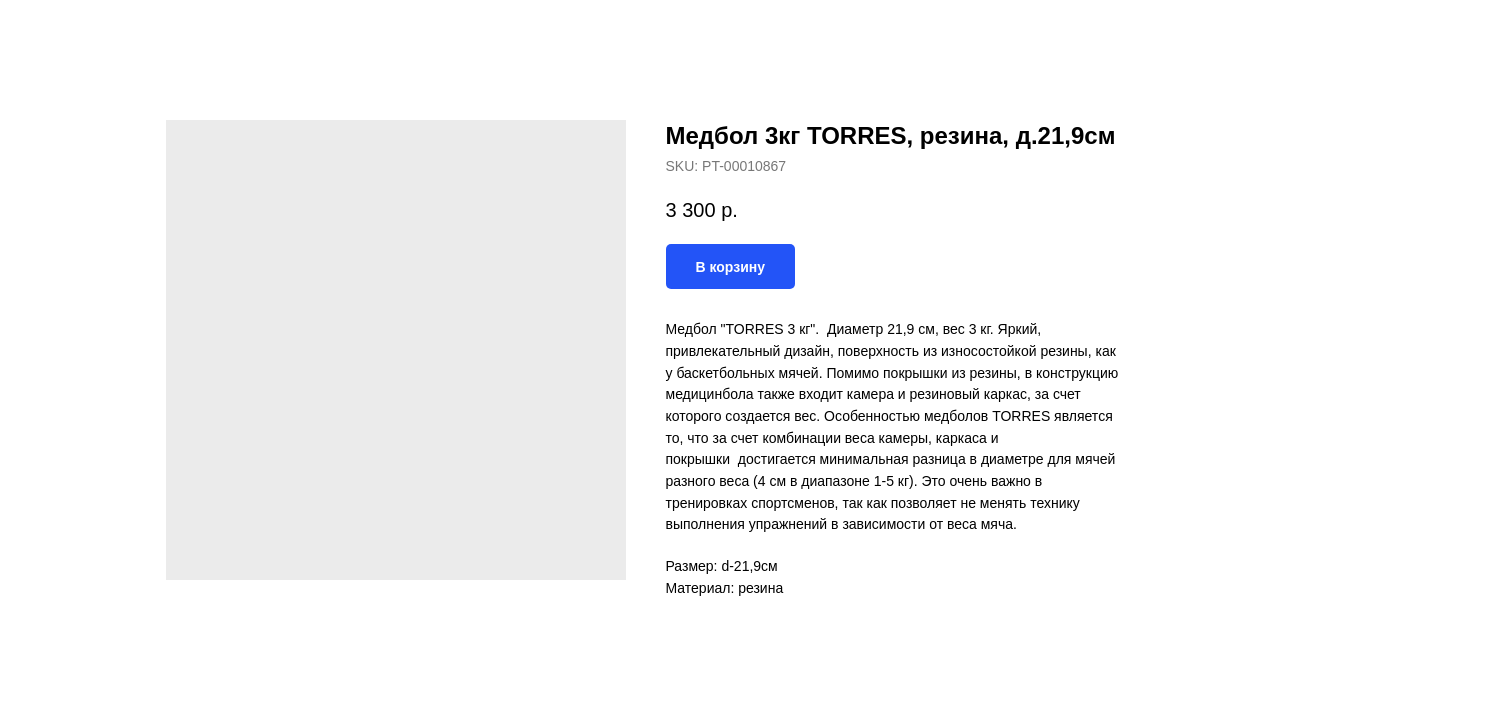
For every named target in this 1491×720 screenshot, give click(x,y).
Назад (58, 30)
